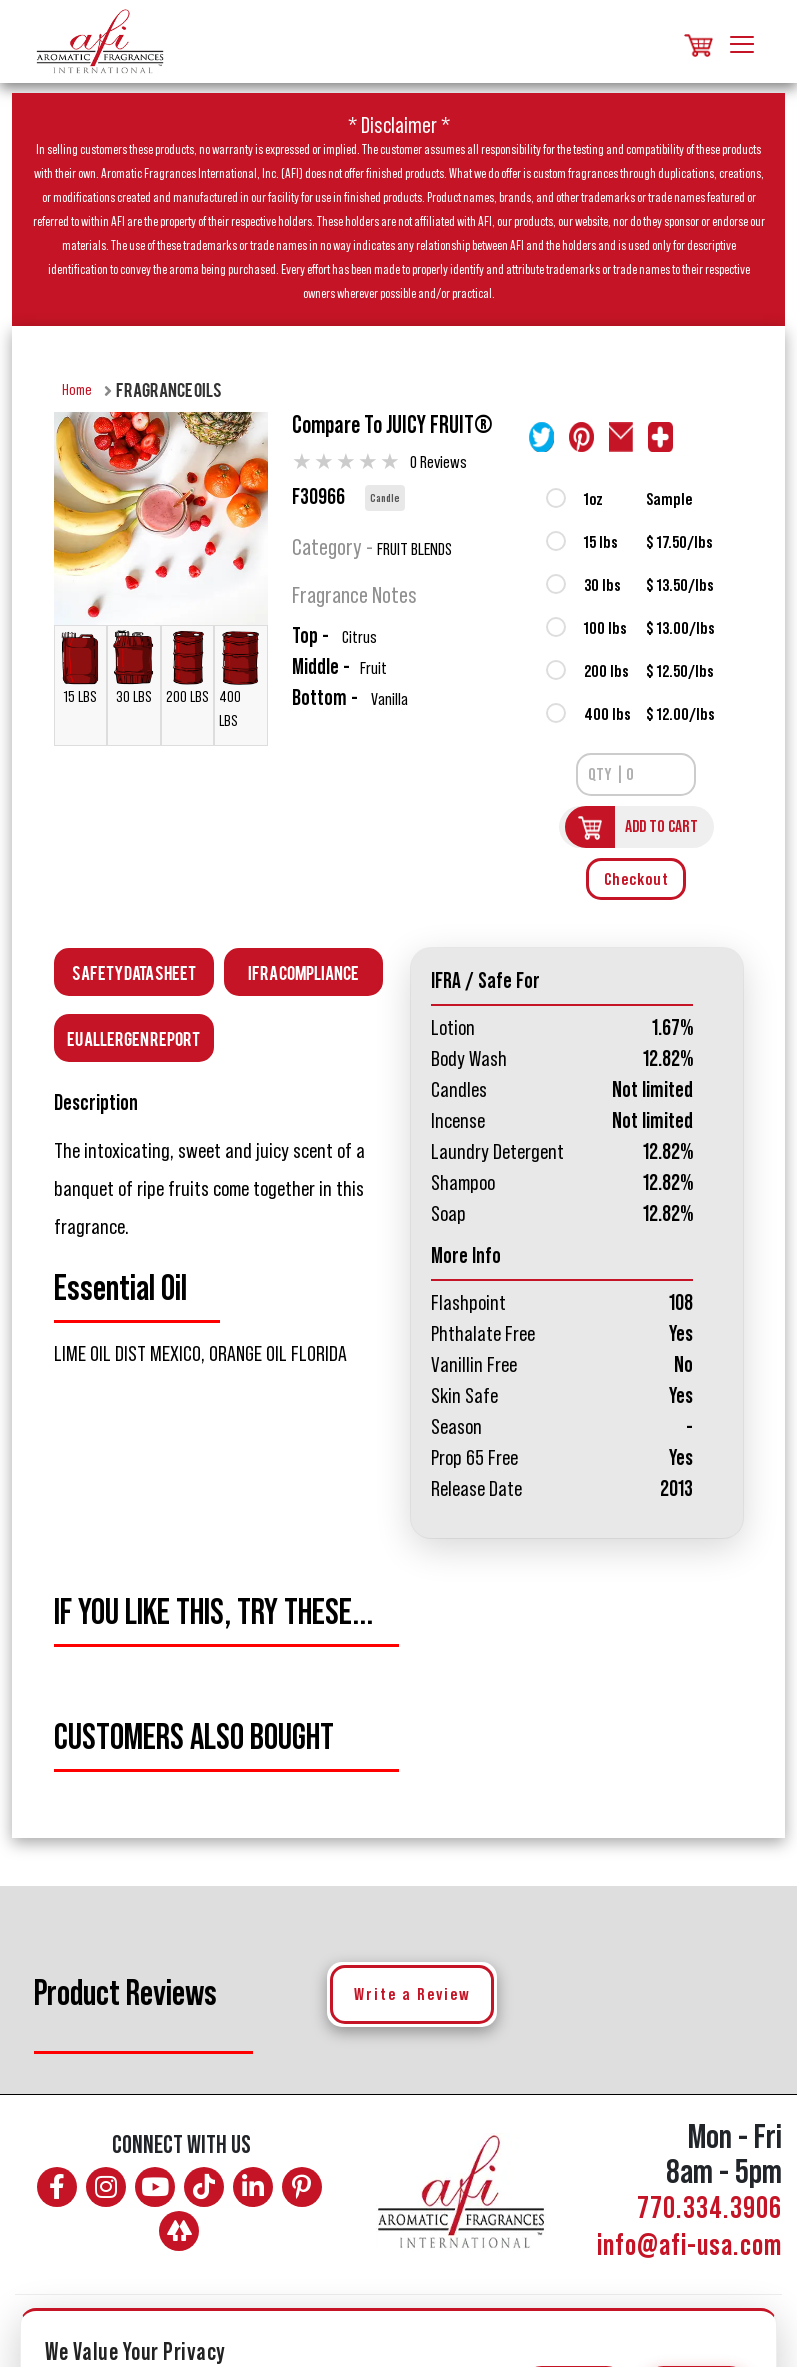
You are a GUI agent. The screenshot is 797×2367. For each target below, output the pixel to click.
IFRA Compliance (303, 971)
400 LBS (240, 679)
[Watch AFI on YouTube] (155, 2187)
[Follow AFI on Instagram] (106, 2187)
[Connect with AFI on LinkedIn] (253, 2187)
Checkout (636, 879)
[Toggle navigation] (742, 41)
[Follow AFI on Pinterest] (302, 2187)
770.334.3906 (709, 2209)
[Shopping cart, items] (697, 41)
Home (77, 390)
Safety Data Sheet (134, 971)
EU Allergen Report (133, 1037)
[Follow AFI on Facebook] (57, 2187)
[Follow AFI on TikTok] (204, 2187)
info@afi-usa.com (689, 2246)
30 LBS (133, 667)
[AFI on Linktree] (179, 2231)
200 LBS (187, 667)
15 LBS (80, 667)
